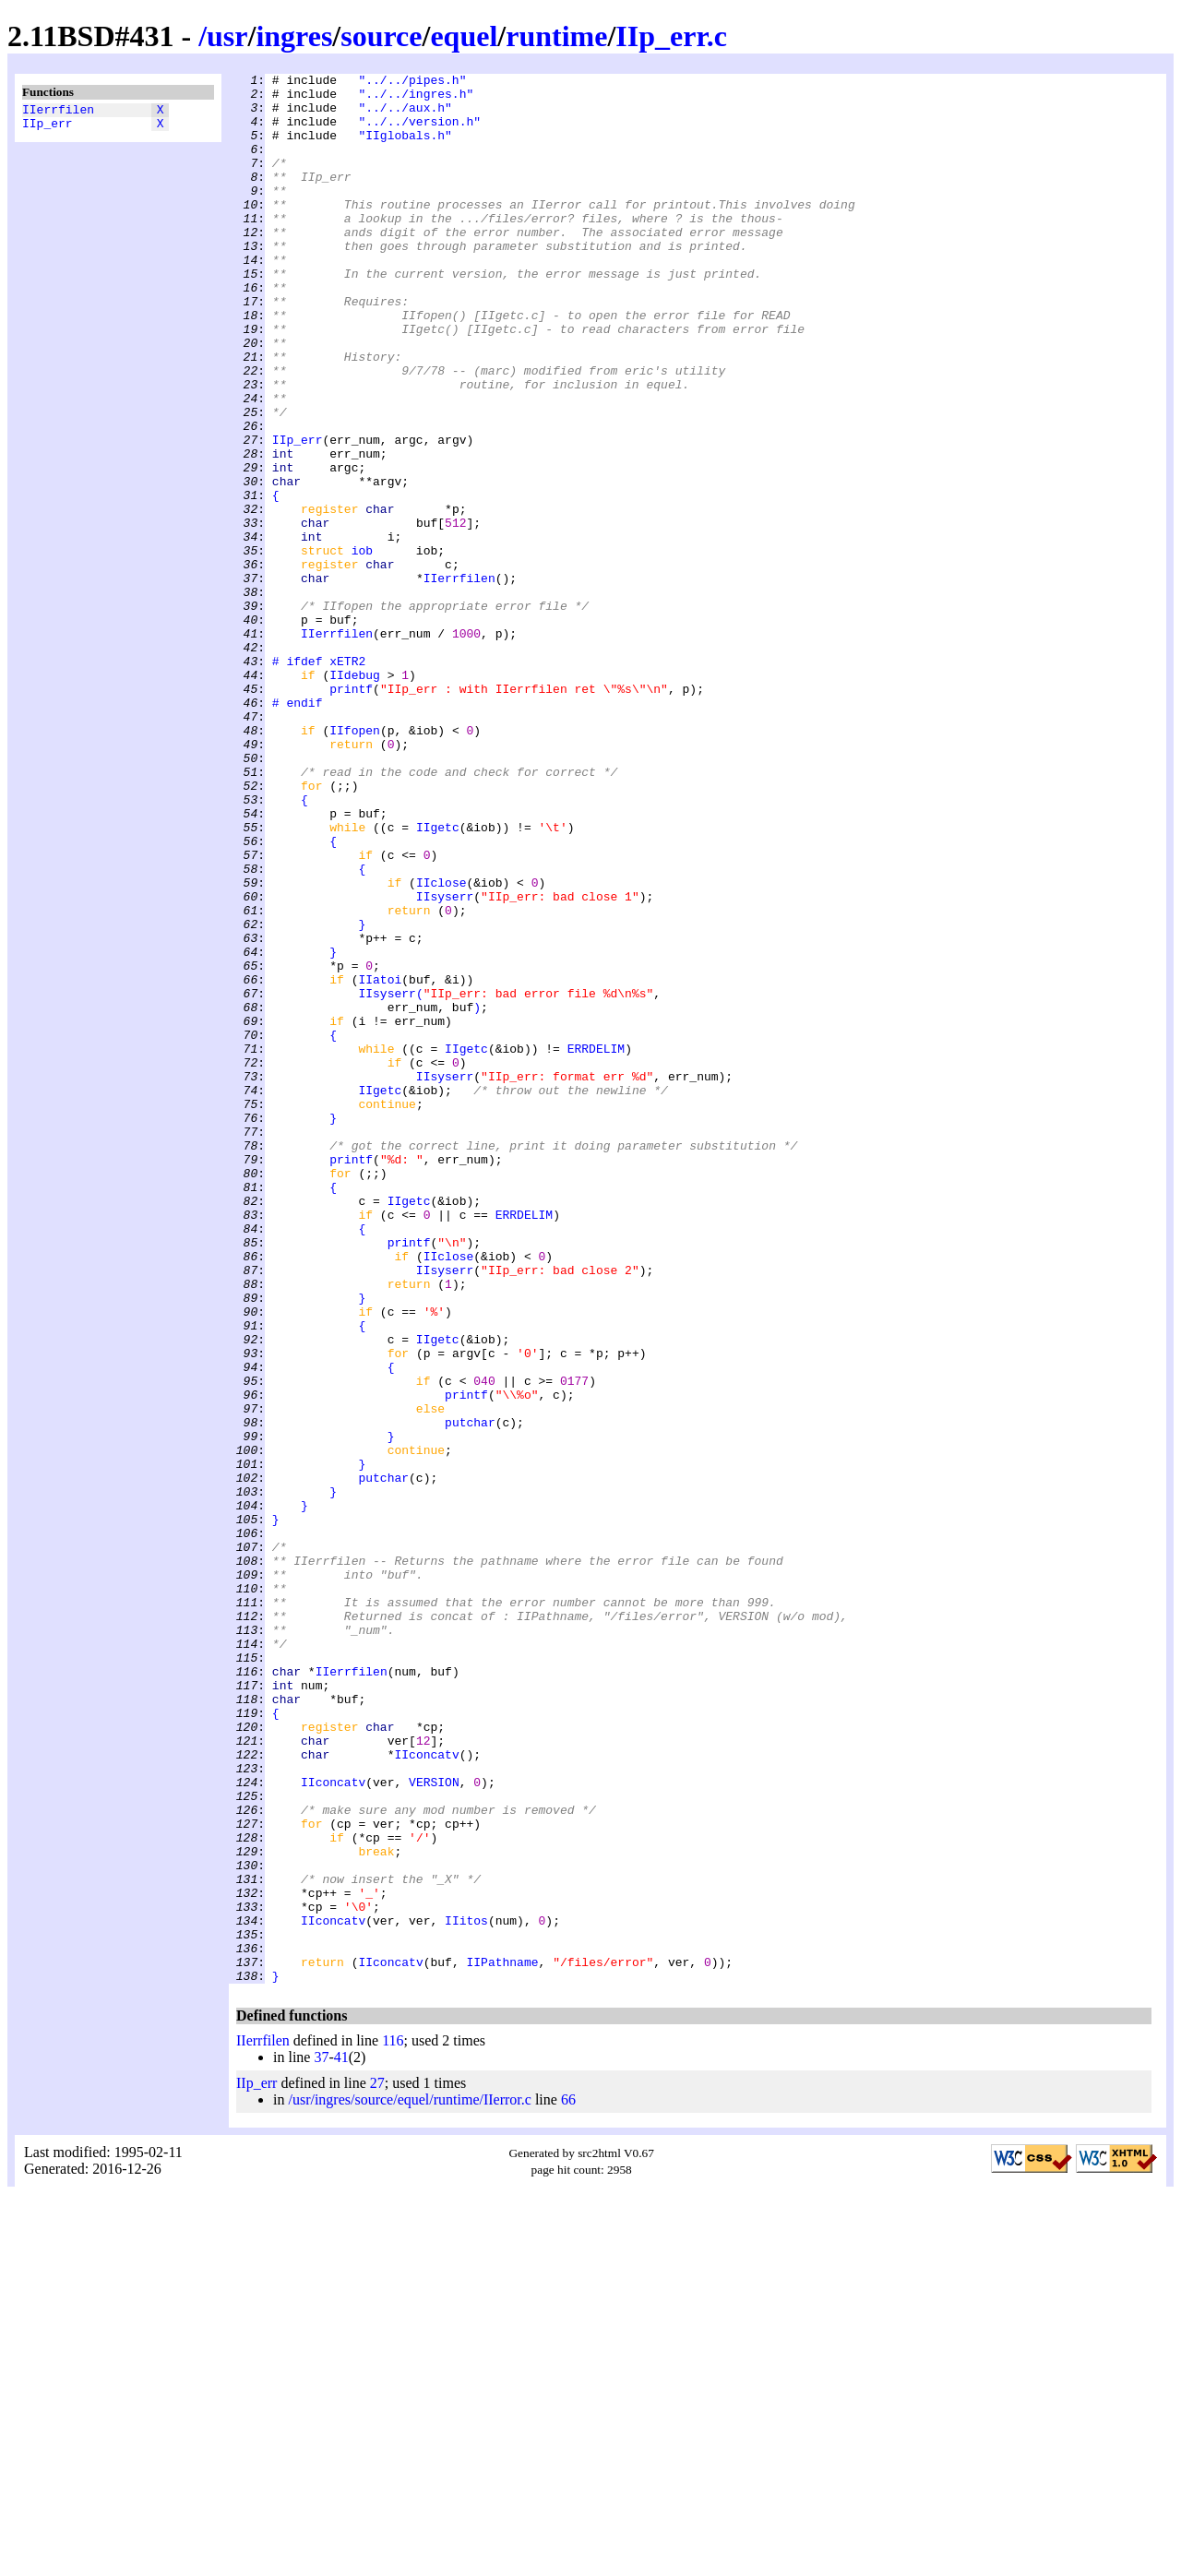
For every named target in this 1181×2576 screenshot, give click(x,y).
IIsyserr (444, 1062)
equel (463, 36)
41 (341, 2439)
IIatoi (379, 1161)
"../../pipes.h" (412, 82)
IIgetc (437, 979)
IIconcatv (426, 2091)
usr (227, 36)
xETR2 (347, 779)
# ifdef (297, 779)
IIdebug (354, 796)
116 (392, 2422)
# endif (297, 829)
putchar (470, 1693)
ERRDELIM (596, 1244)
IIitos (466, 2291)
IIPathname (502, 2340)
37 (321, 2439)
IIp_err (47, 128)
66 (568, 2481)
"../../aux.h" (404, 115)
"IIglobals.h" (404, 148)
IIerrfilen (58, 111)
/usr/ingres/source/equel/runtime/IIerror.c (409, 2481)
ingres (294, 36)
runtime (556, 36)
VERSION (434, 2125)
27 (377, 2465)
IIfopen (354, 862)
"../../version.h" (419, 132)
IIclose (441, 1045)
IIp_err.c (671, 36)
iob (362, 646)
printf (351, 813)
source (381, 36)
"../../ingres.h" (415, 98)
